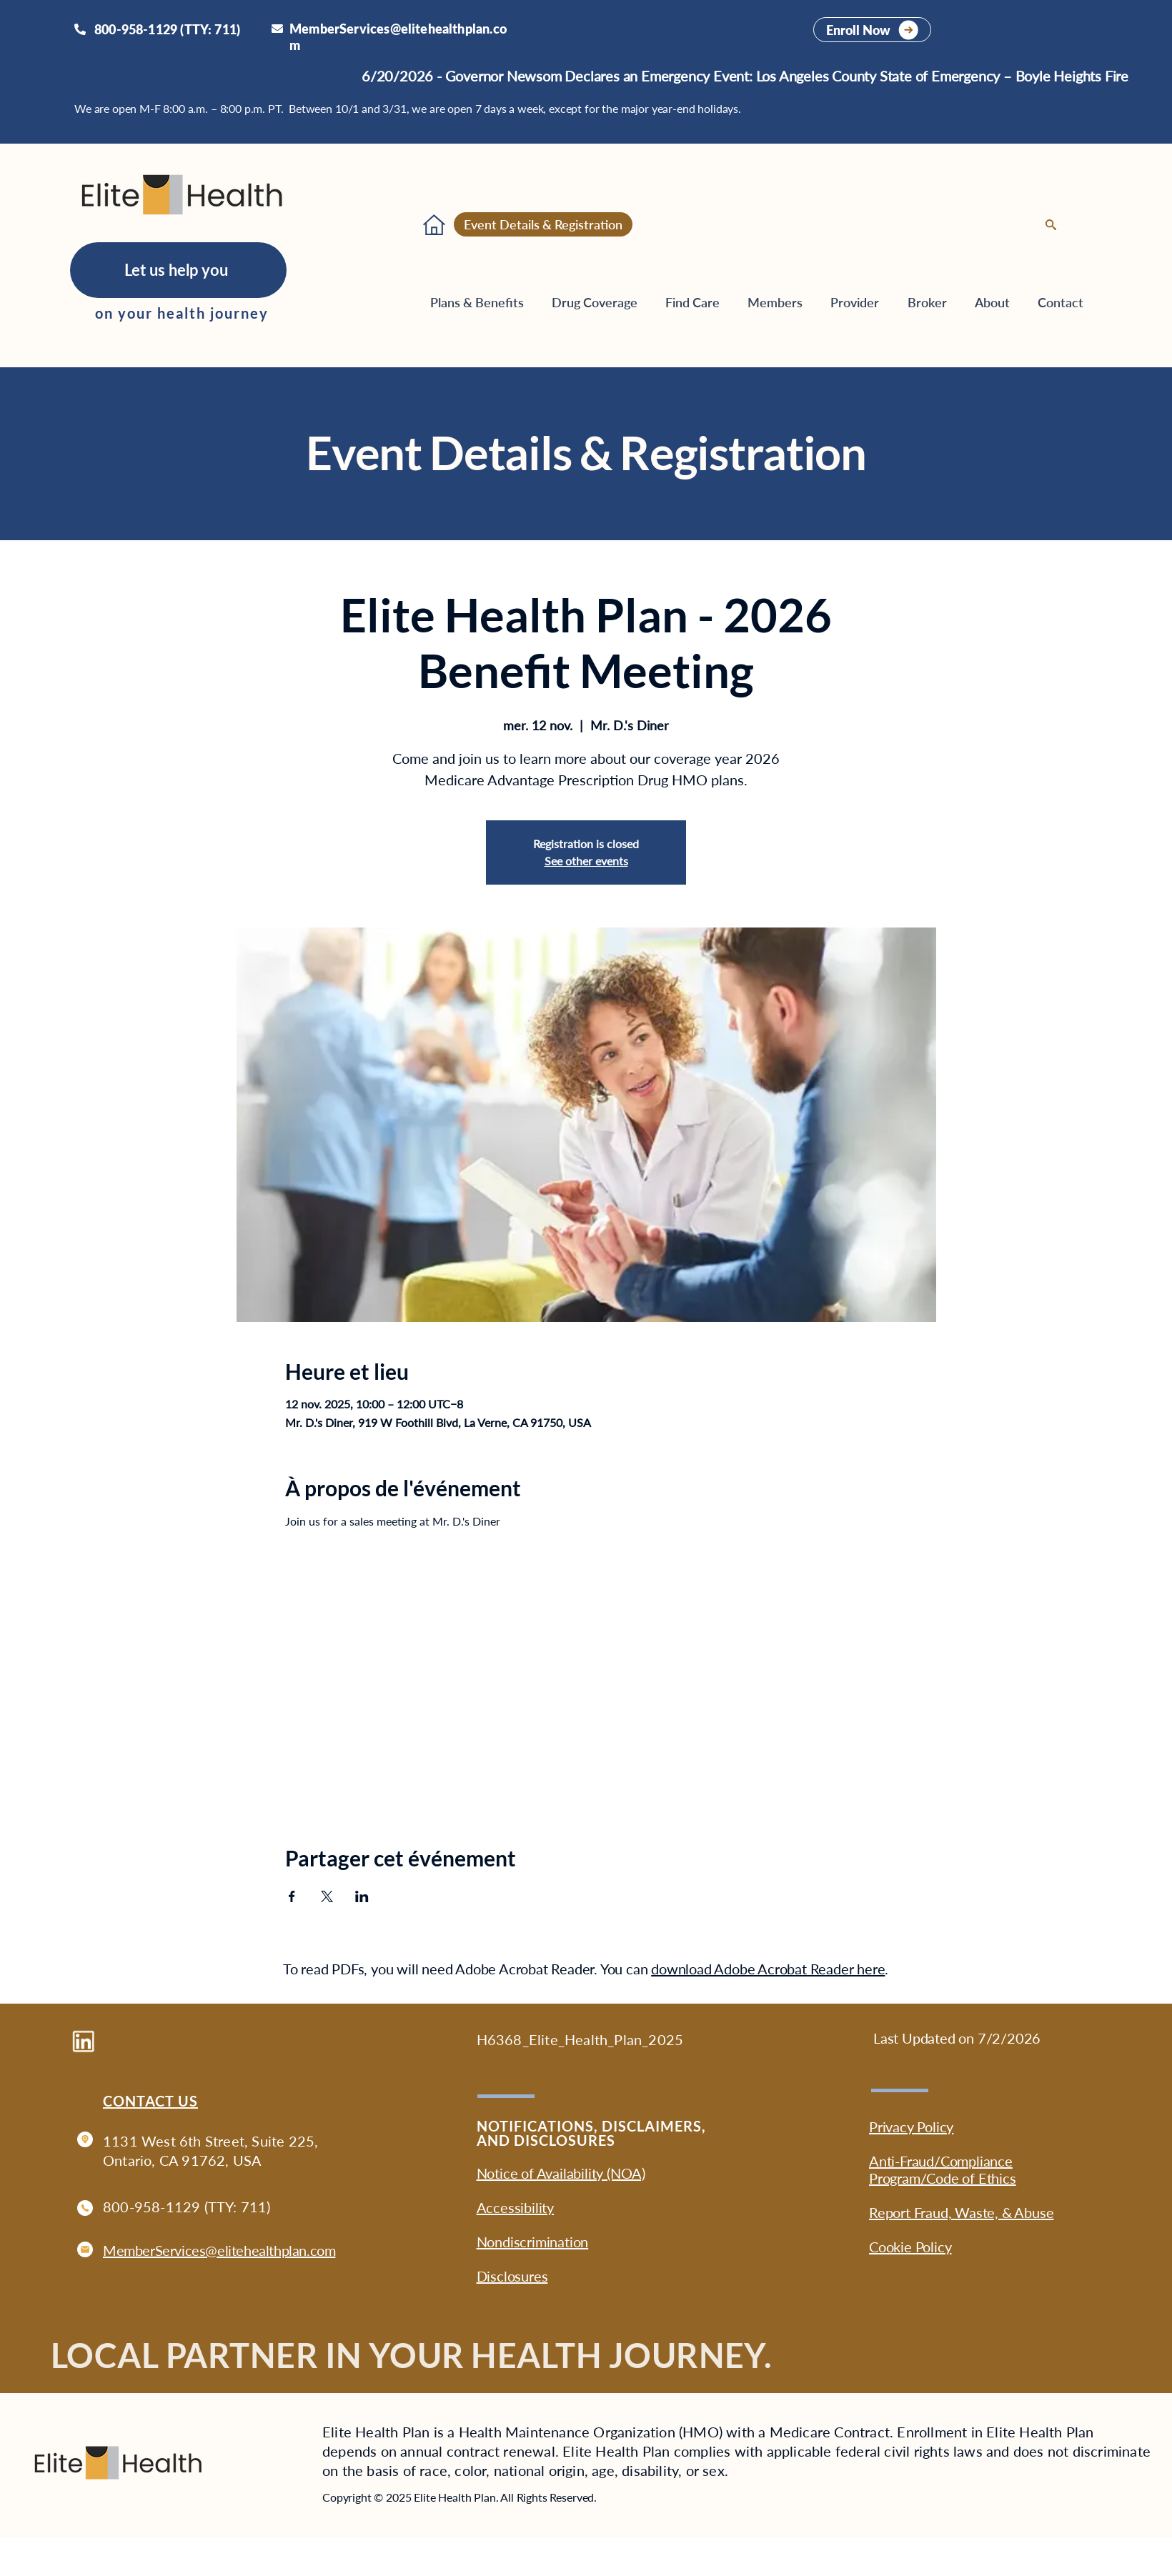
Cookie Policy (910, 2246)
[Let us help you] (178, 270)
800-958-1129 (151, 2206)
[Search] (1051, 225)
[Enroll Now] (872, 29)
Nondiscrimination (533, 2241)
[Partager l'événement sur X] (327, 1896)
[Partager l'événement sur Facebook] (292, 1896)
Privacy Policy (911, 2126)
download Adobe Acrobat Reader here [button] (768, 1968)
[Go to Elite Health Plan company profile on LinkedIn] (83, 2041)
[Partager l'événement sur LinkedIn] (362, 1896)
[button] (781, 302)
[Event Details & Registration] (543, 224)
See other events (586, 860)
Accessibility (515, 2207)
